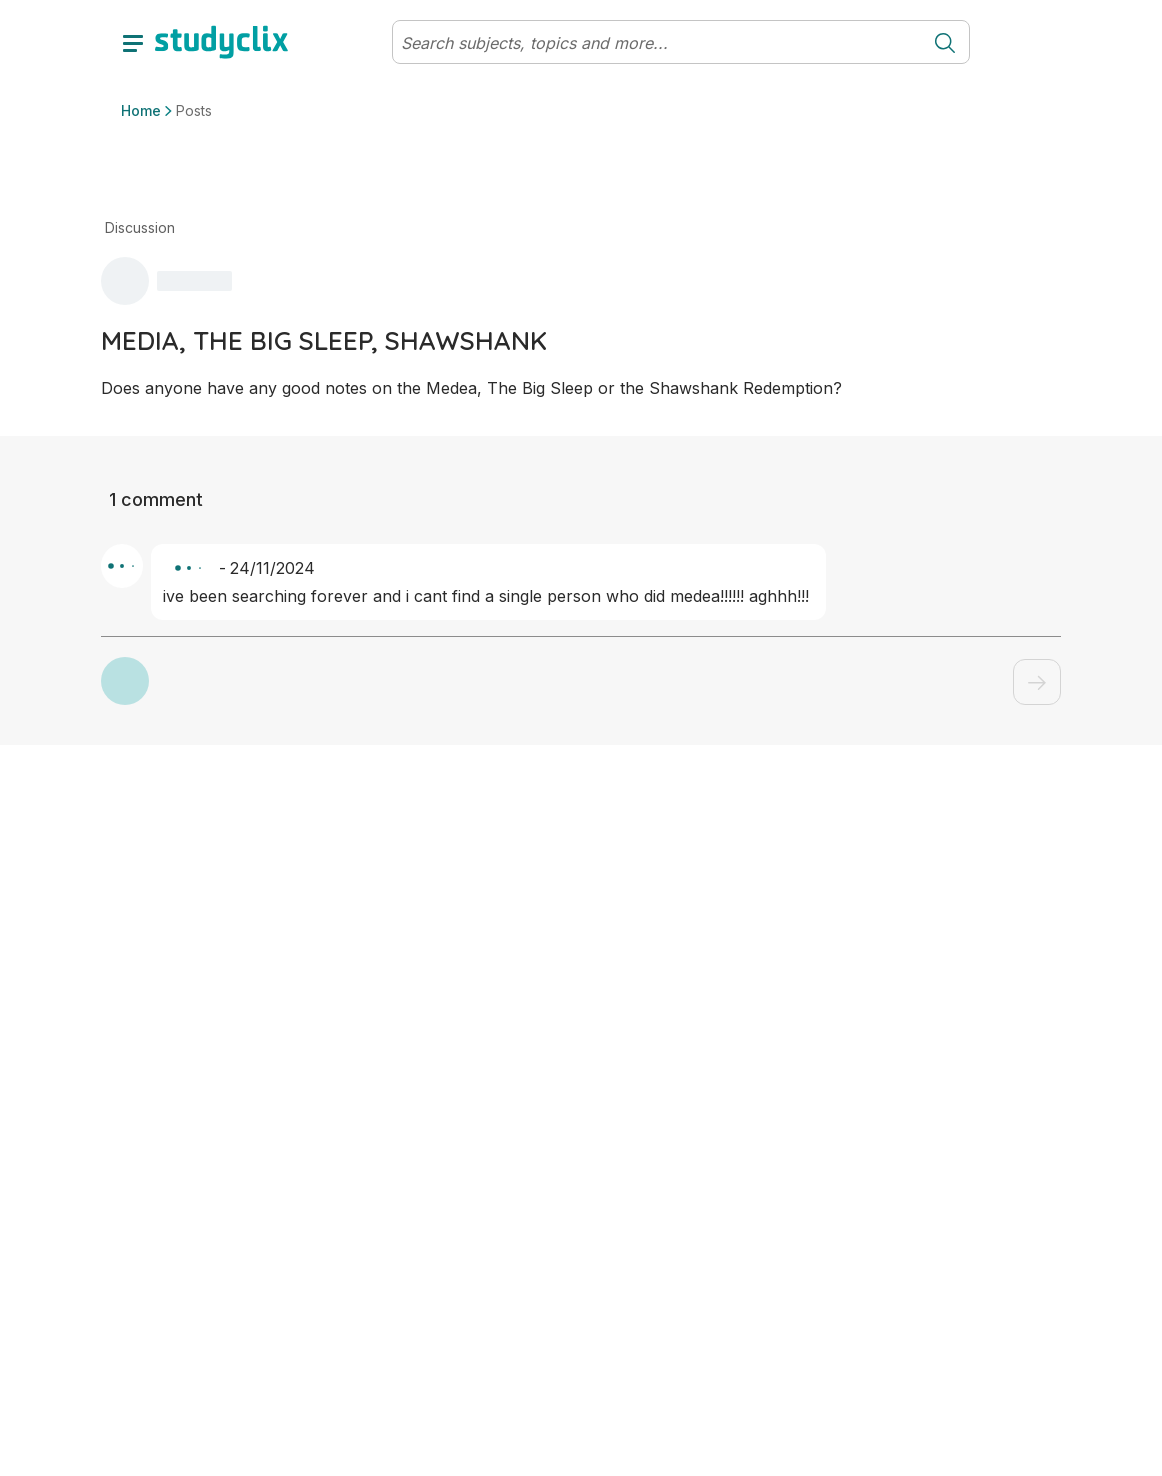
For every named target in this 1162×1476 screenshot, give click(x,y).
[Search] (657, 43)
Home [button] (141, 110)
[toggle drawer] (133, 42)
